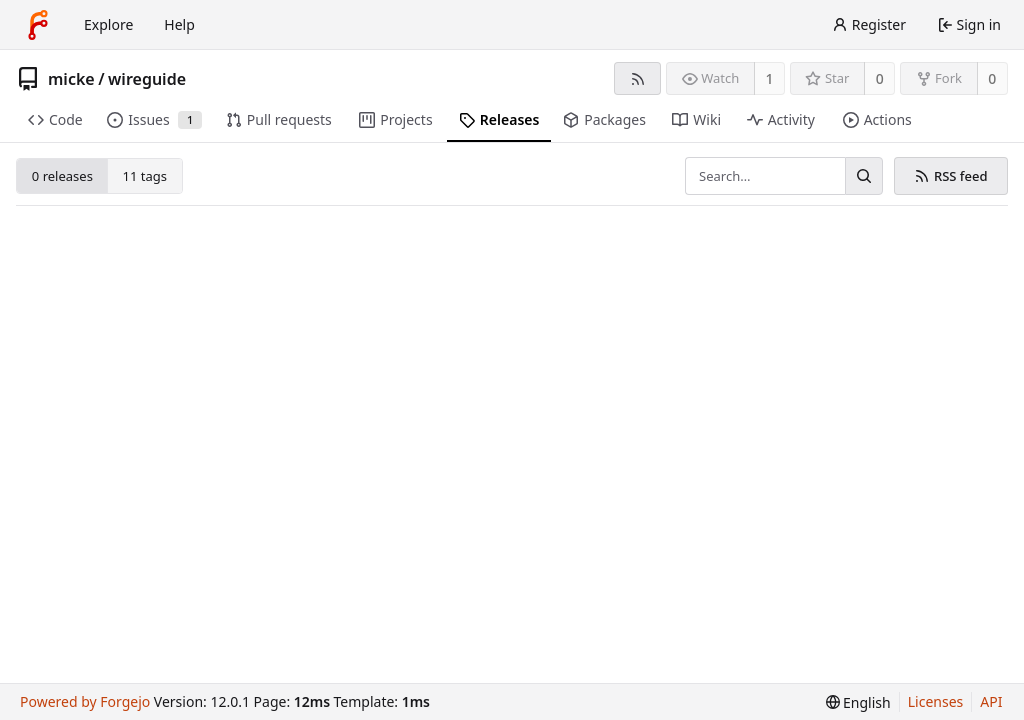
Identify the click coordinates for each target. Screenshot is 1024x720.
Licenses (936, 701)
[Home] (38, 25)
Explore (108, 24)
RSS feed (950, 176)
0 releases (62, 176)
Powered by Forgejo (85, 701)
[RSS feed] (637, 78)
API (991, 701)
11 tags (145, 176)
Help (179, 24)
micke (71, 79)
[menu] (858, 702)
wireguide (147, 79)
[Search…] (864, 176)
